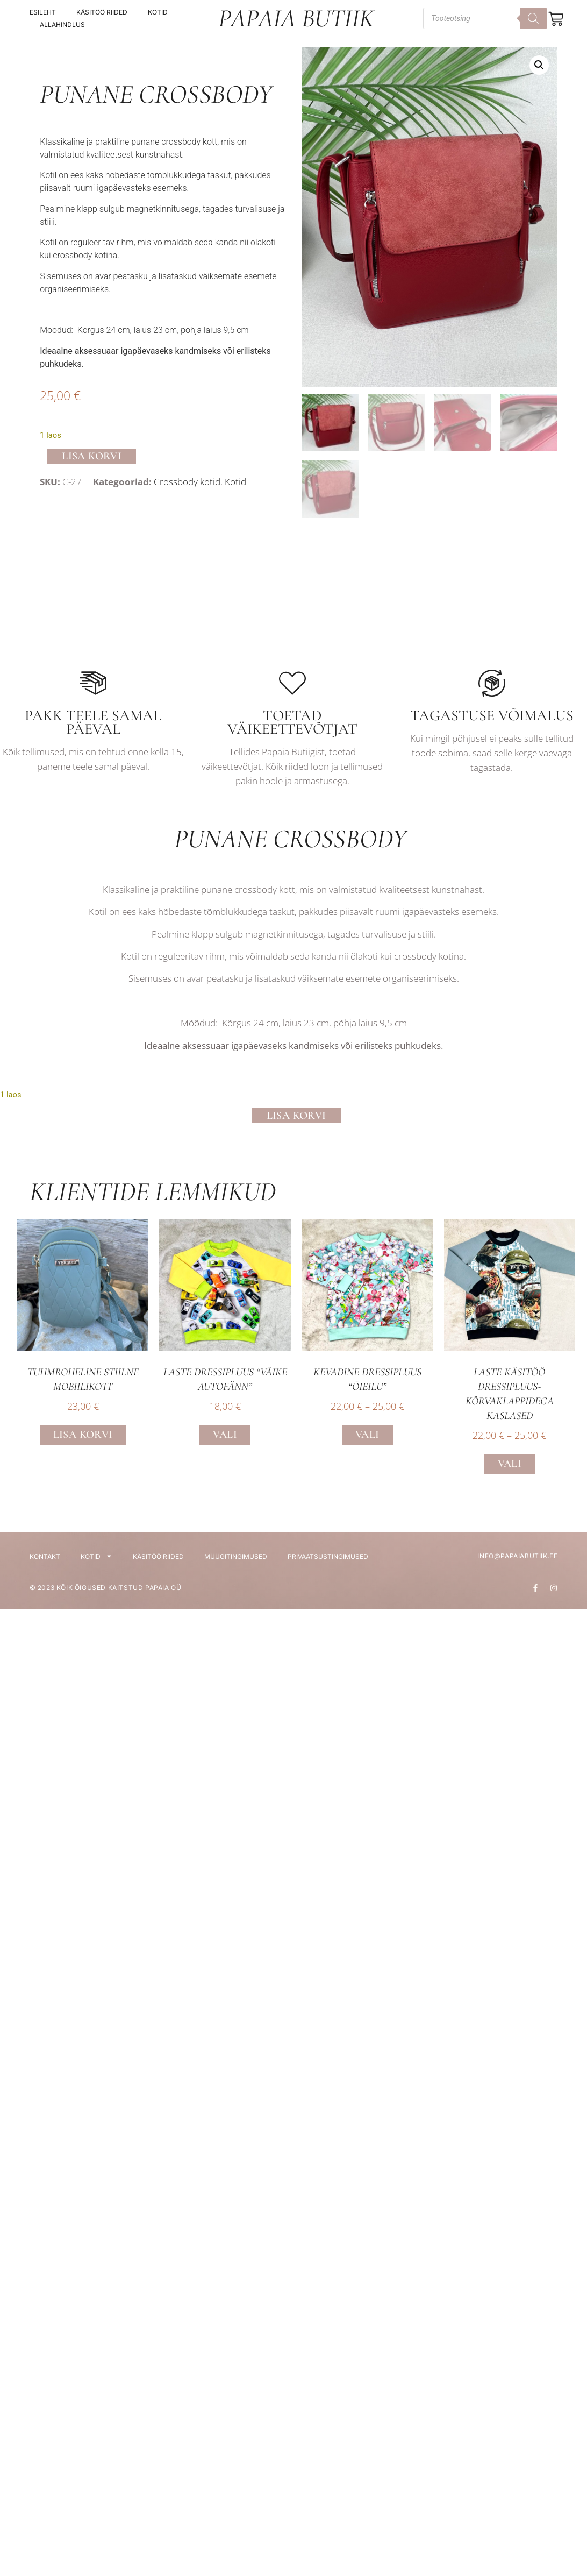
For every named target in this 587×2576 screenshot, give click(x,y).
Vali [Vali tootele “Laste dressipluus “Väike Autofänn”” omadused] (225, 1438)
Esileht (43, 12)
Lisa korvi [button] (83, 1438)
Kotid (158, 12)
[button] (539, 65)
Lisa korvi (91, 457)
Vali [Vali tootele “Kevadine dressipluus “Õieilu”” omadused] (367, 1438)
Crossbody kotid (187, 484)
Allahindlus (62, 24)
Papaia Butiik (296, 18)
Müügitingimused (235, 1561)
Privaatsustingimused (328, 1561)
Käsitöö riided (101, 12)
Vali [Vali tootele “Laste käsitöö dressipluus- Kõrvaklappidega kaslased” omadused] (510, 1467)
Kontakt (45, 1561)
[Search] (533, 18)
